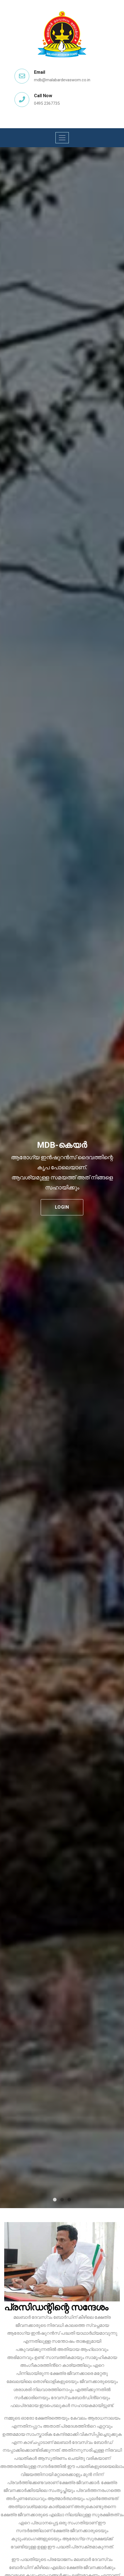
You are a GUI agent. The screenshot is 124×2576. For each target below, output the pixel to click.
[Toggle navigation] (62, 137)
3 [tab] (69, 2200)
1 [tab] (55, 2200)
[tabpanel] (62, 1177)
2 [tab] (62, 2200)
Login (62, 1207)
